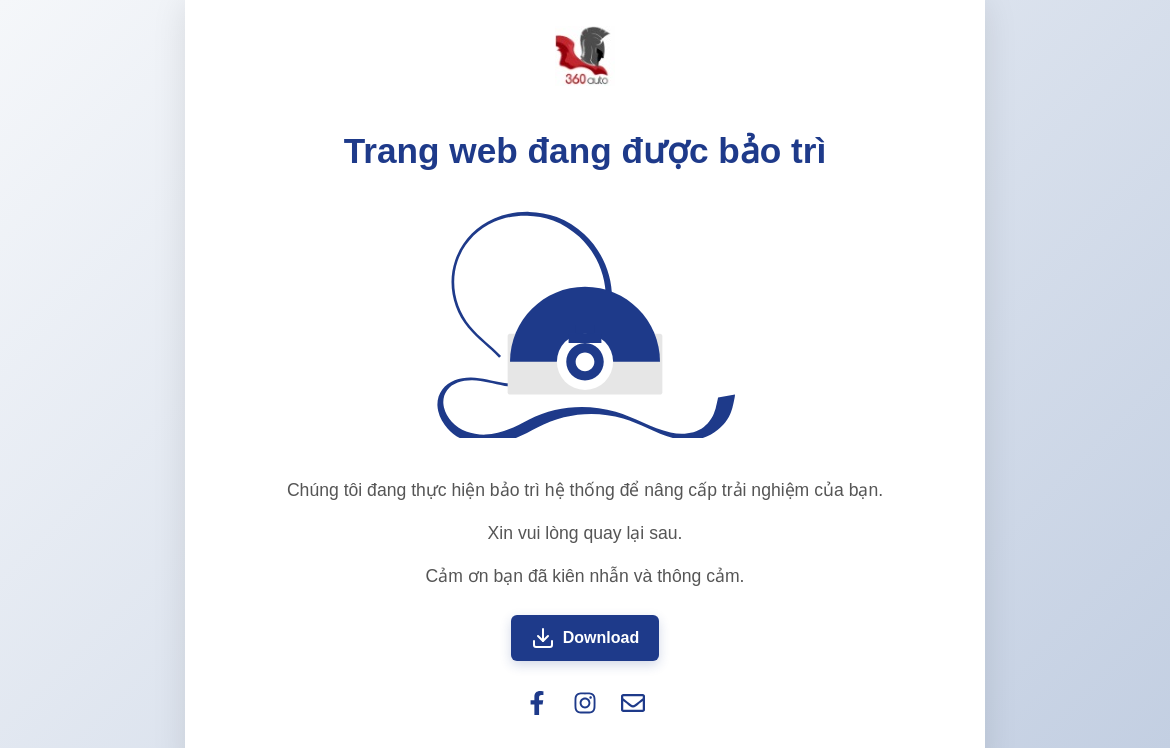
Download (585, 638)
